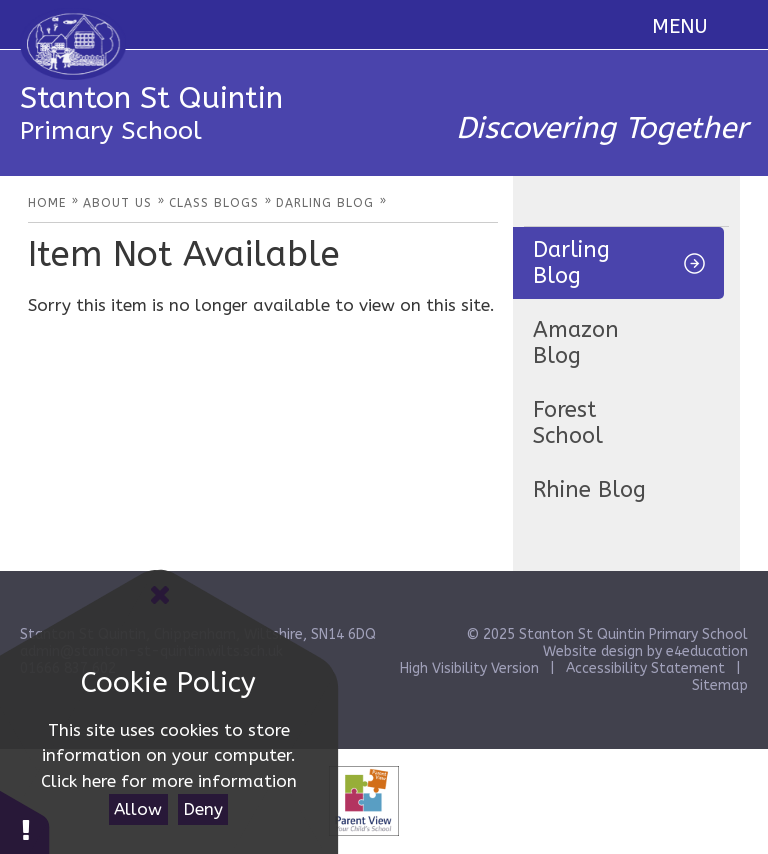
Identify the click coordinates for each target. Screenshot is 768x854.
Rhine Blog (589, 490)
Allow (138, 809)
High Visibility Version (469, 668)
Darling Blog (571, 263)
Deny (203, 809)
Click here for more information (169, 781)
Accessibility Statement (645, 668)
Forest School (568, 423)
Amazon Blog (576, 343)
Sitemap (720, 685)
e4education (707, 651)
